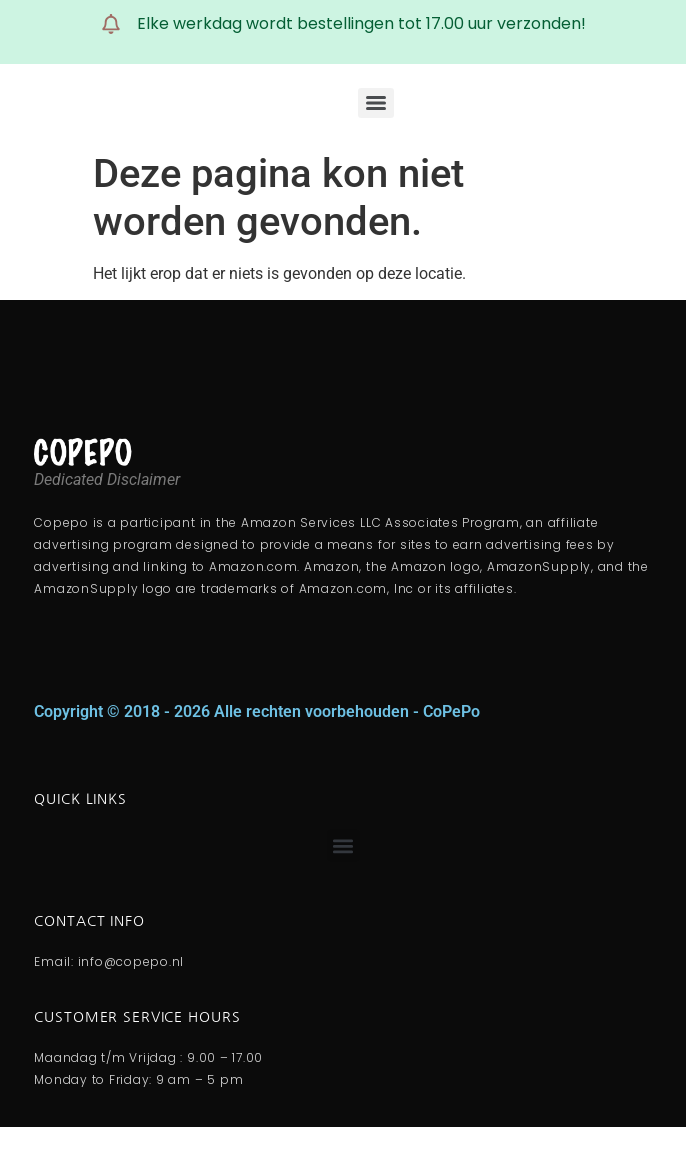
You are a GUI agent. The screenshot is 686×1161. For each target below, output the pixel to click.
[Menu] (376, 103)
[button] (343, 845)
